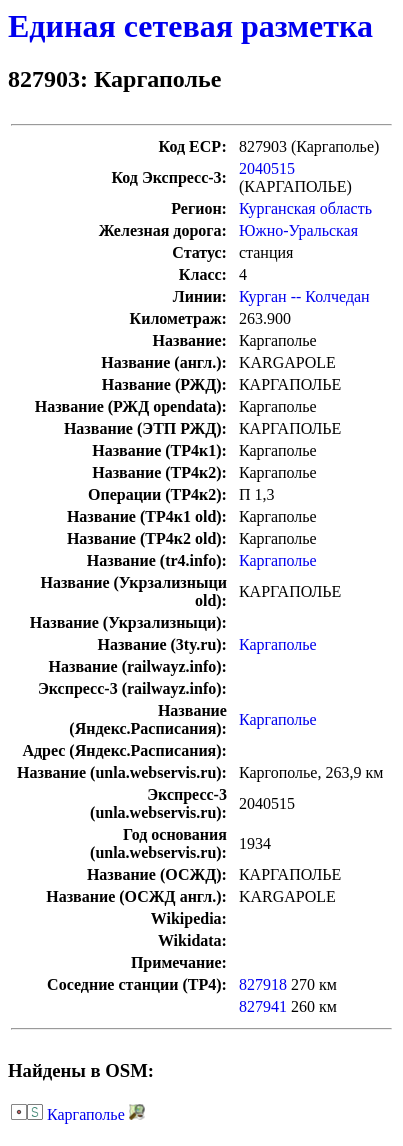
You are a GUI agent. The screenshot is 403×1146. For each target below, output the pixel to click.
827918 (263, 984)
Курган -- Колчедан (304, 296)
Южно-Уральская (298, 230)
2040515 (267, 168)
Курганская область (305, 208)
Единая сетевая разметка (190, 26)
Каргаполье (278, 560)
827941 (263, 1006)
